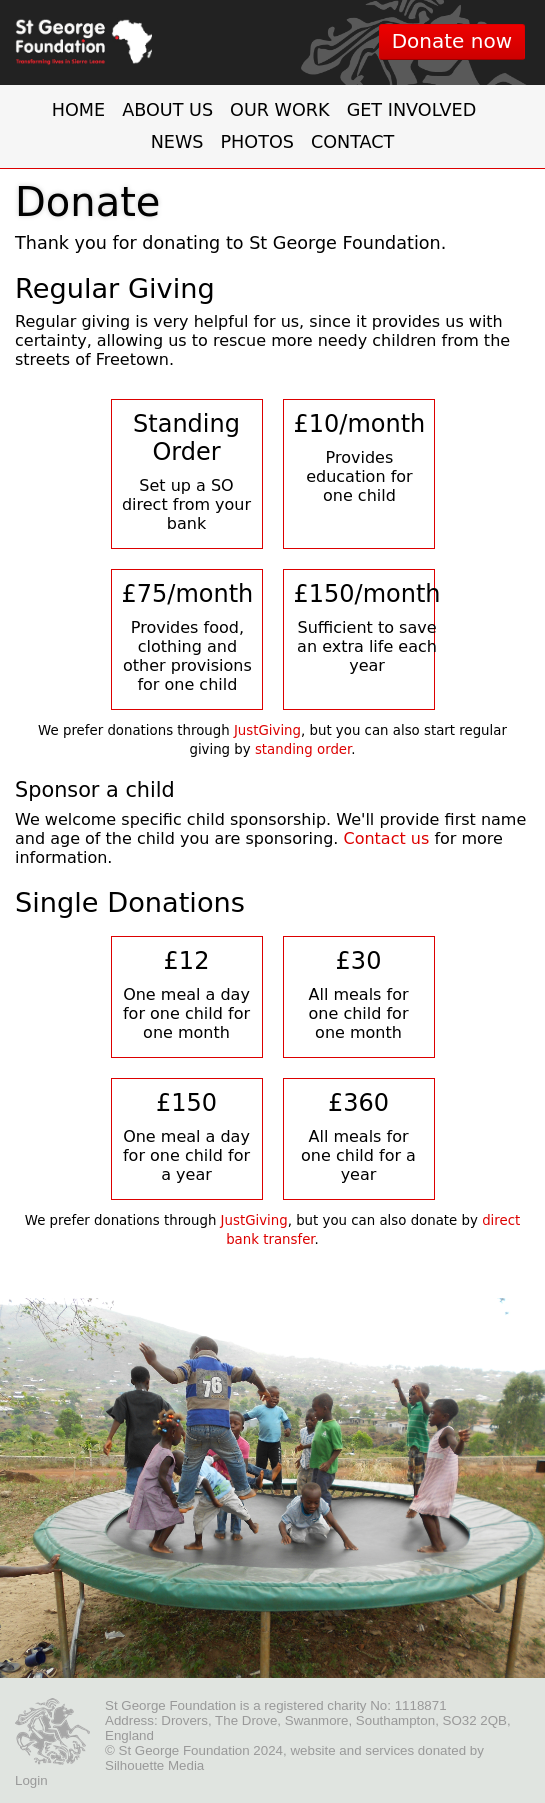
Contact (352, 142)
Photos (256, 142)
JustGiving (267, 730)
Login (31, 1780)
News (177, 142)
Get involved (412, 110)
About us (167, 110)
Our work (280, 110)
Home (78, 110)
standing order (303, 749)
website (312, 1750)
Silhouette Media (154, 1765)
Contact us (386, 838)
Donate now (452, 41)
